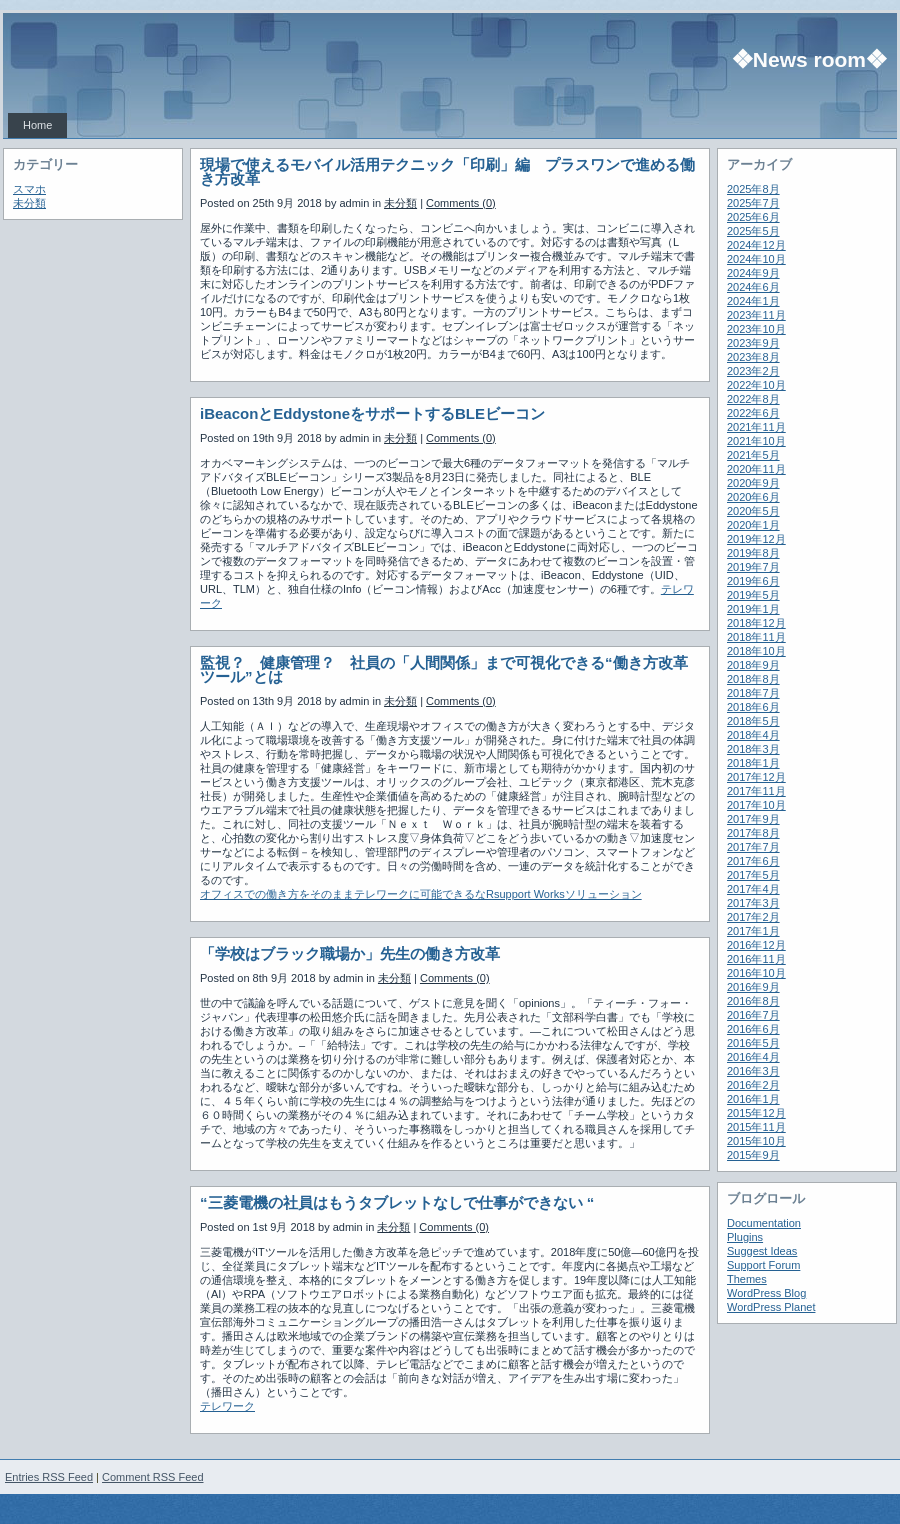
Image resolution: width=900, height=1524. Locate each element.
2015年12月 (756, 1113)
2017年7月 (753, 847)
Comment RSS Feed (152, 1477)
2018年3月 (753, 749)
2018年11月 (756, 637)
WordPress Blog (766, 1293)
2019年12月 (756, 539)
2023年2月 (753, 371)
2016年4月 (753, 1057)
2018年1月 (753, 763)
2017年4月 (753, 889)
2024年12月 (756, 245)
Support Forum (763, 1265)
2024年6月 (753, 287)
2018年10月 (756, 651)
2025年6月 (753, 217)
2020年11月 (756, 469)
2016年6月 (753, 1029)
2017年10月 (756, 805)
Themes (747, 1279)
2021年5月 (753, 455)
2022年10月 (756, 385)
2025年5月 (753, 231)
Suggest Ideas (762, 1251)
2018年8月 (753, 679)
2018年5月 (753, 721)
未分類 (29, 203)
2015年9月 (753, 1155)
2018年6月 (753, 707)
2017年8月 (753, 833)
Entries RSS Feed (49, 1477)
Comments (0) (461, 203)
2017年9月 (753, 819)
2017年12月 (756, 777)
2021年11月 (756, 427)
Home (37, 125)
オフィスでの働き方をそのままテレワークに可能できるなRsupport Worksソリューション (421, 894)
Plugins (745, 1237)
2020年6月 (753, 497)
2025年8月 (753, 189)
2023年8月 (753, 357)
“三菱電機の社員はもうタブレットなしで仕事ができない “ (397, 1202)
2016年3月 (753, 1071)
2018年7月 (753, 693)
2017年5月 (753, 875)
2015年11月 (756, 1127)
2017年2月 (753, 917)
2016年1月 (753, 1099)
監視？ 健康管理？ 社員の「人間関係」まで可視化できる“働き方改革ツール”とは (444, 669)
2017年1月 (753, 931)
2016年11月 (756, 959)
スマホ (29, 189)
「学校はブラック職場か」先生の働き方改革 (350, 953)
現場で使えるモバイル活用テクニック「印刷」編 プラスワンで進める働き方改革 (447, 171)
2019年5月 (753, 595)
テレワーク (227, 1406)
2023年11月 (756, 315)
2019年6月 (753, 581)
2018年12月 (756, 623)
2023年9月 (753, 343)
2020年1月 (753, 525)
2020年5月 (753, 511)
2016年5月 (753, 1043)
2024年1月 (753, 301)
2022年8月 (753, 399)
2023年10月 (756, 329)
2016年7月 (753, 1015)
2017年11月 (756, 791)
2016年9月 (753, 987)
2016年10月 (756, 973)
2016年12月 (756, 945)
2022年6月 (753, 413)
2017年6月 (753, 861)
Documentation (764, 1223)
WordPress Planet (771, 1307)
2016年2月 (753, 1085)
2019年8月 (753, 553)
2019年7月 (753, 567)
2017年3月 (753, 903)
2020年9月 (753, 483)
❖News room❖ (809, 59)
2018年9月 (753, 665)
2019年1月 (753, 609)
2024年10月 (756, 259)
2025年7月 (753, 203)
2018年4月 (753, 735)
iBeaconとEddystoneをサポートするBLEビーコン (372, 413)
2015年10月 (756, 1141)
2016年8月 (753, 1001)
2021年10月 (756, 441)
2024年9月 (753, 273)
